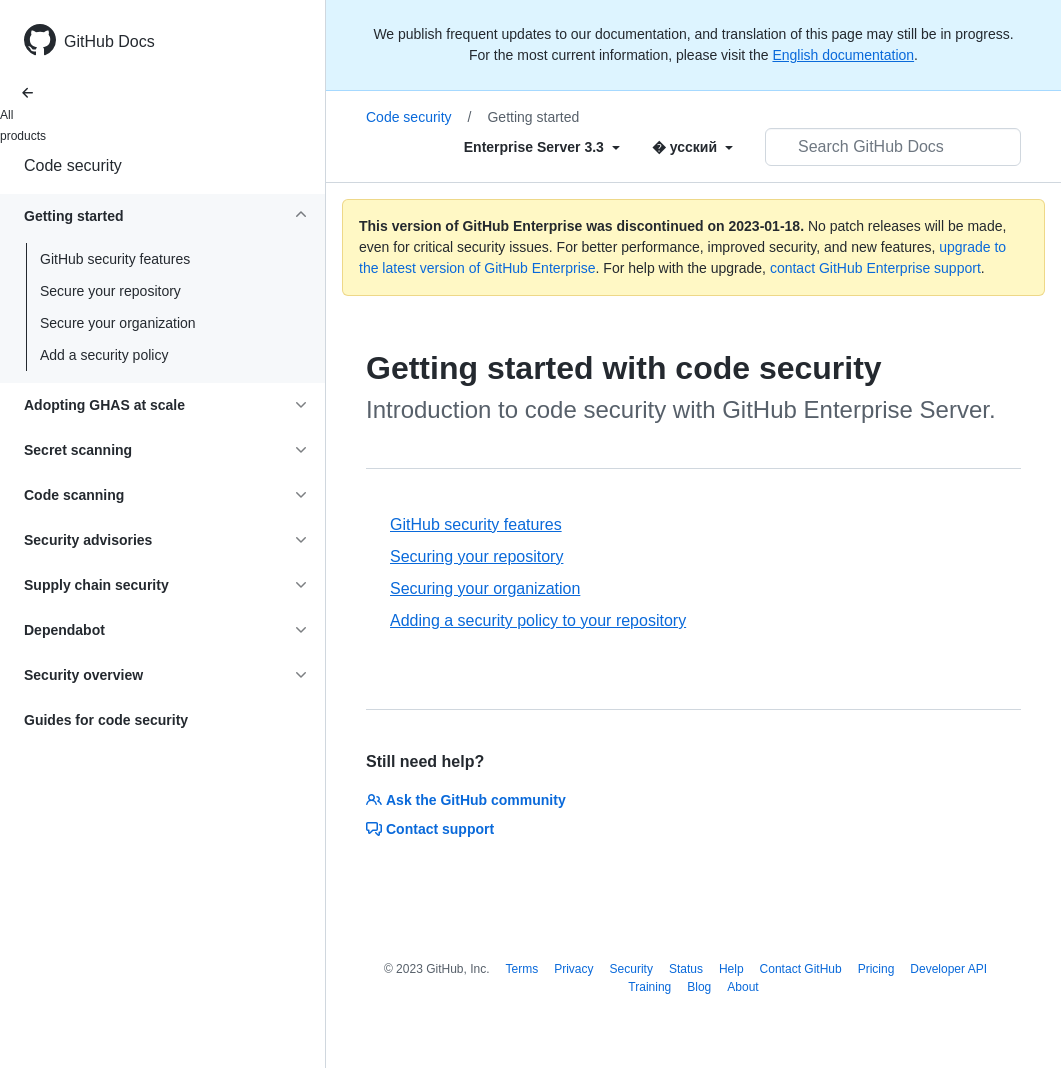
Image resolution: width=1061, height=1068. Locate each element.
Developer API (948, 969)
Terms (522, 969)
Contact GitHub (801, 969)
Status (686, 969)
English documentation (843, 55)
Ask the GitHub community (466, 800)
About (742, 987)
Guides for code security (106, 720)
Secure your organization (118, 323)
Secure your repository (110, 291)
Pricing (876, 969)
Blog (699, 987)
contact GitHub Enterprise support (875, 268)
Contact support (430, 829)
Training (649, 987)
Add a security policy (104, 355)
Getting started (533, 117)
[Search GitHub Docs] (893, 147)
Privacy (573, 969)
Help (731, 969)
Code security (73, 165)
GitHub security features (115, 259)
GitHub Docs (109, 41)
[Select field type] (542, 147)
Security (631, 969)
